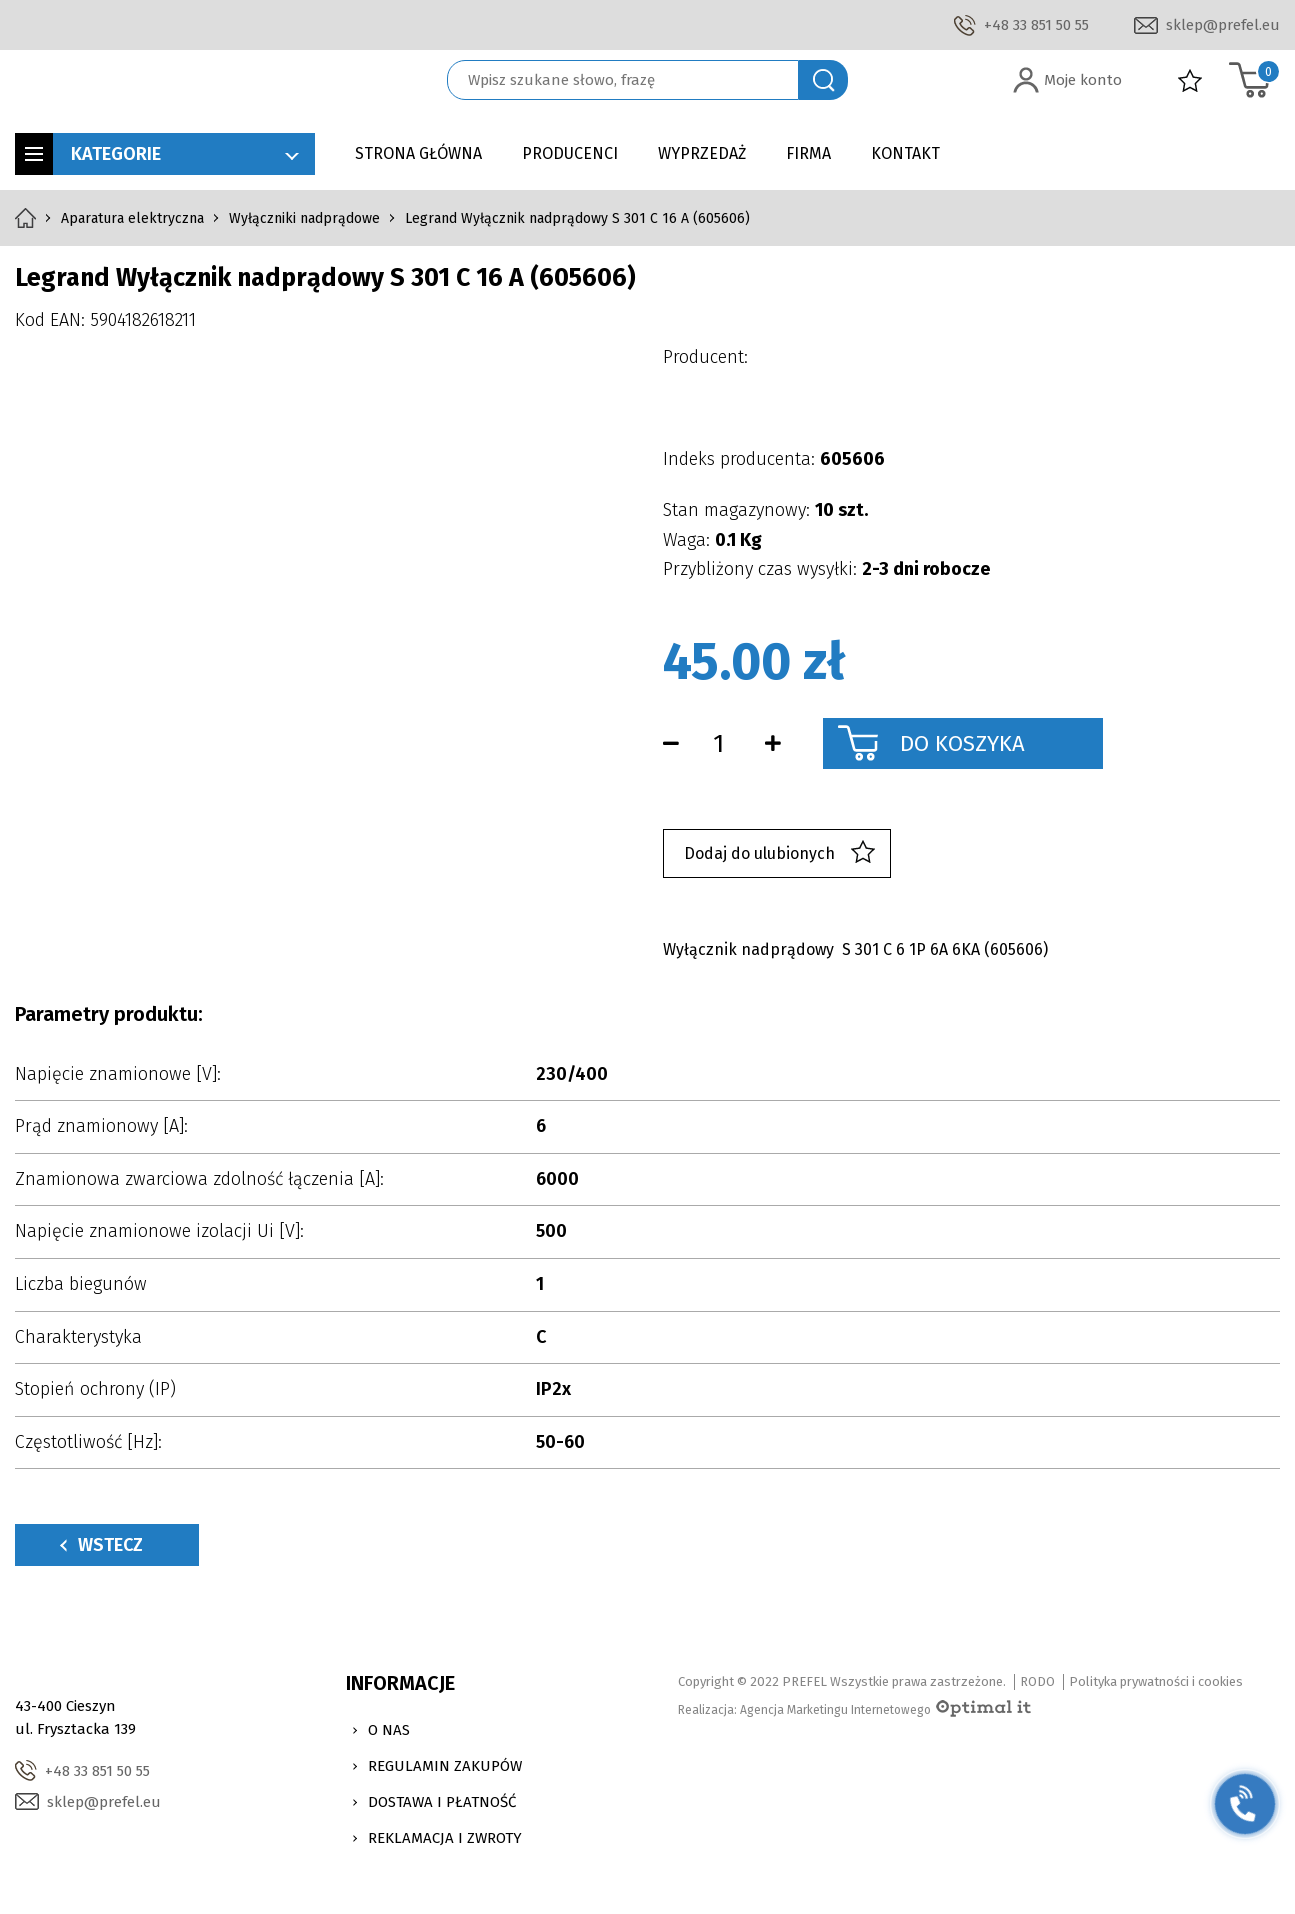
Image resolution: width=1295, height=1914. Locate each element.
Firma (808, 153)
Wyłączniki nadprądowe (304, 218)
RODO (1037, 1681)
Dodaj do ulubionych (779, 853)
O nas (389, 1730)
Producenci (570, 153)
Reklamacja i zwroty (445, 1838)
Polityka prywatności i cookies (1156, 1681)
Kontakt (905, 153)
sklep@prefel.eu (1223, 25)
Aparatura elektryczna (132, 218)
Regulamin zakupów (445, 1766)
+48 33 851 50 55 (1036, 25)
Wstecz (101, 1545)
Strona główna (418, 153)
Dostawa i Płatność (442, 1802)
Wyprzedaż (702, 153)
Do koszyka (962, 743)
